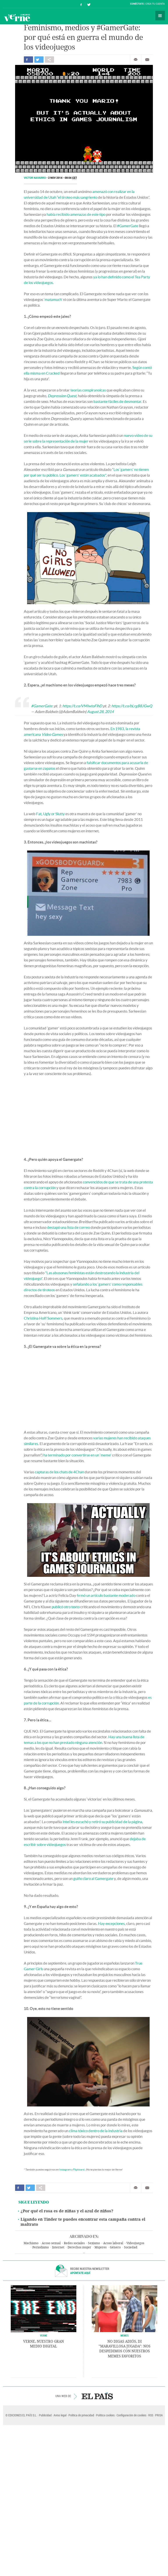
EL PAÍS (97, 2395)
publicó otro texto (66, 1607)
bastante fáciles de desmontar (117, 401)
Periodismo (40, 2247)
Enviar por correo (147, 60)
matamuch (53, 299)
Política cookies (105, 2415)
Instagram (65, 2169)
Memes (125, 2335)
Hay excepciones (111, 1923)
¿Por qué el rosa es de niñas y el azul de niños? (67, 2211)
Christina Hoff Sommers (43, 1318)
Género (115, 2247)
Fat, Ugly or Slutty (50, 814)
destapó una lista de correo (68, 1227)
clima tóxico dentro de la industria (95, 2131)
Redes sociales (74, 2243)
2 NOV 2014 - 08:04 (62, 177)
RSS (150, 2415)
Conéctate (137, 3)
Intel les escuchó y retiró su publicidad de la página (102, 1822)
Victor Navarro (35, 177)
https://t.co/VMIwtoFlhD (82, 706)
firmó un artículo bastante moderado (106, 1595)
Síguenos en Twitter (89, 4)
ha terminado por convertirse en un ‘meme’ (77, 1455)
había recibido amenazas (66, 214)
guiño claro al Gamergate (93, 1878)
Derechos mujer (79, 2247)
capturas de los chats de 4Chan (59, 1472)
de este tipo (96, 214)
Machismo (31, 2243)
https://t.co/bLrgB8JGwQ (131, 706)
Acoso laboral (113, 2243)
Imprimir (135, 60)
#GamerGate (127, 226)
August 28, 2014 (100, 711)
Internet (58, 2247)
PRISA (159, 2415)
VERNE (43, 2335)
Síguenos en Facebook (81, 4)
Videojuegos (135, 2243)
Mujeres (100, 2247)
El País (16, 4)
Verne (17, 17)
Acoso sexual (51, 2243)
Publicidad (45, 2415)
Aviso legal (60, 2415)
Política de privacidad (81, 2415)
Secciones (160, 15)
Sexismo (94, 2243)
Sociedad (130, 2247)
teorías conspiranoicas (88, 390)
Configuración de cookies (131, 2415)
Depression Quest (62, 396)
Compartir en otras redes (49, 59)
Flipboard (78, 2169)
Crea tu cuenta (155, 3)
